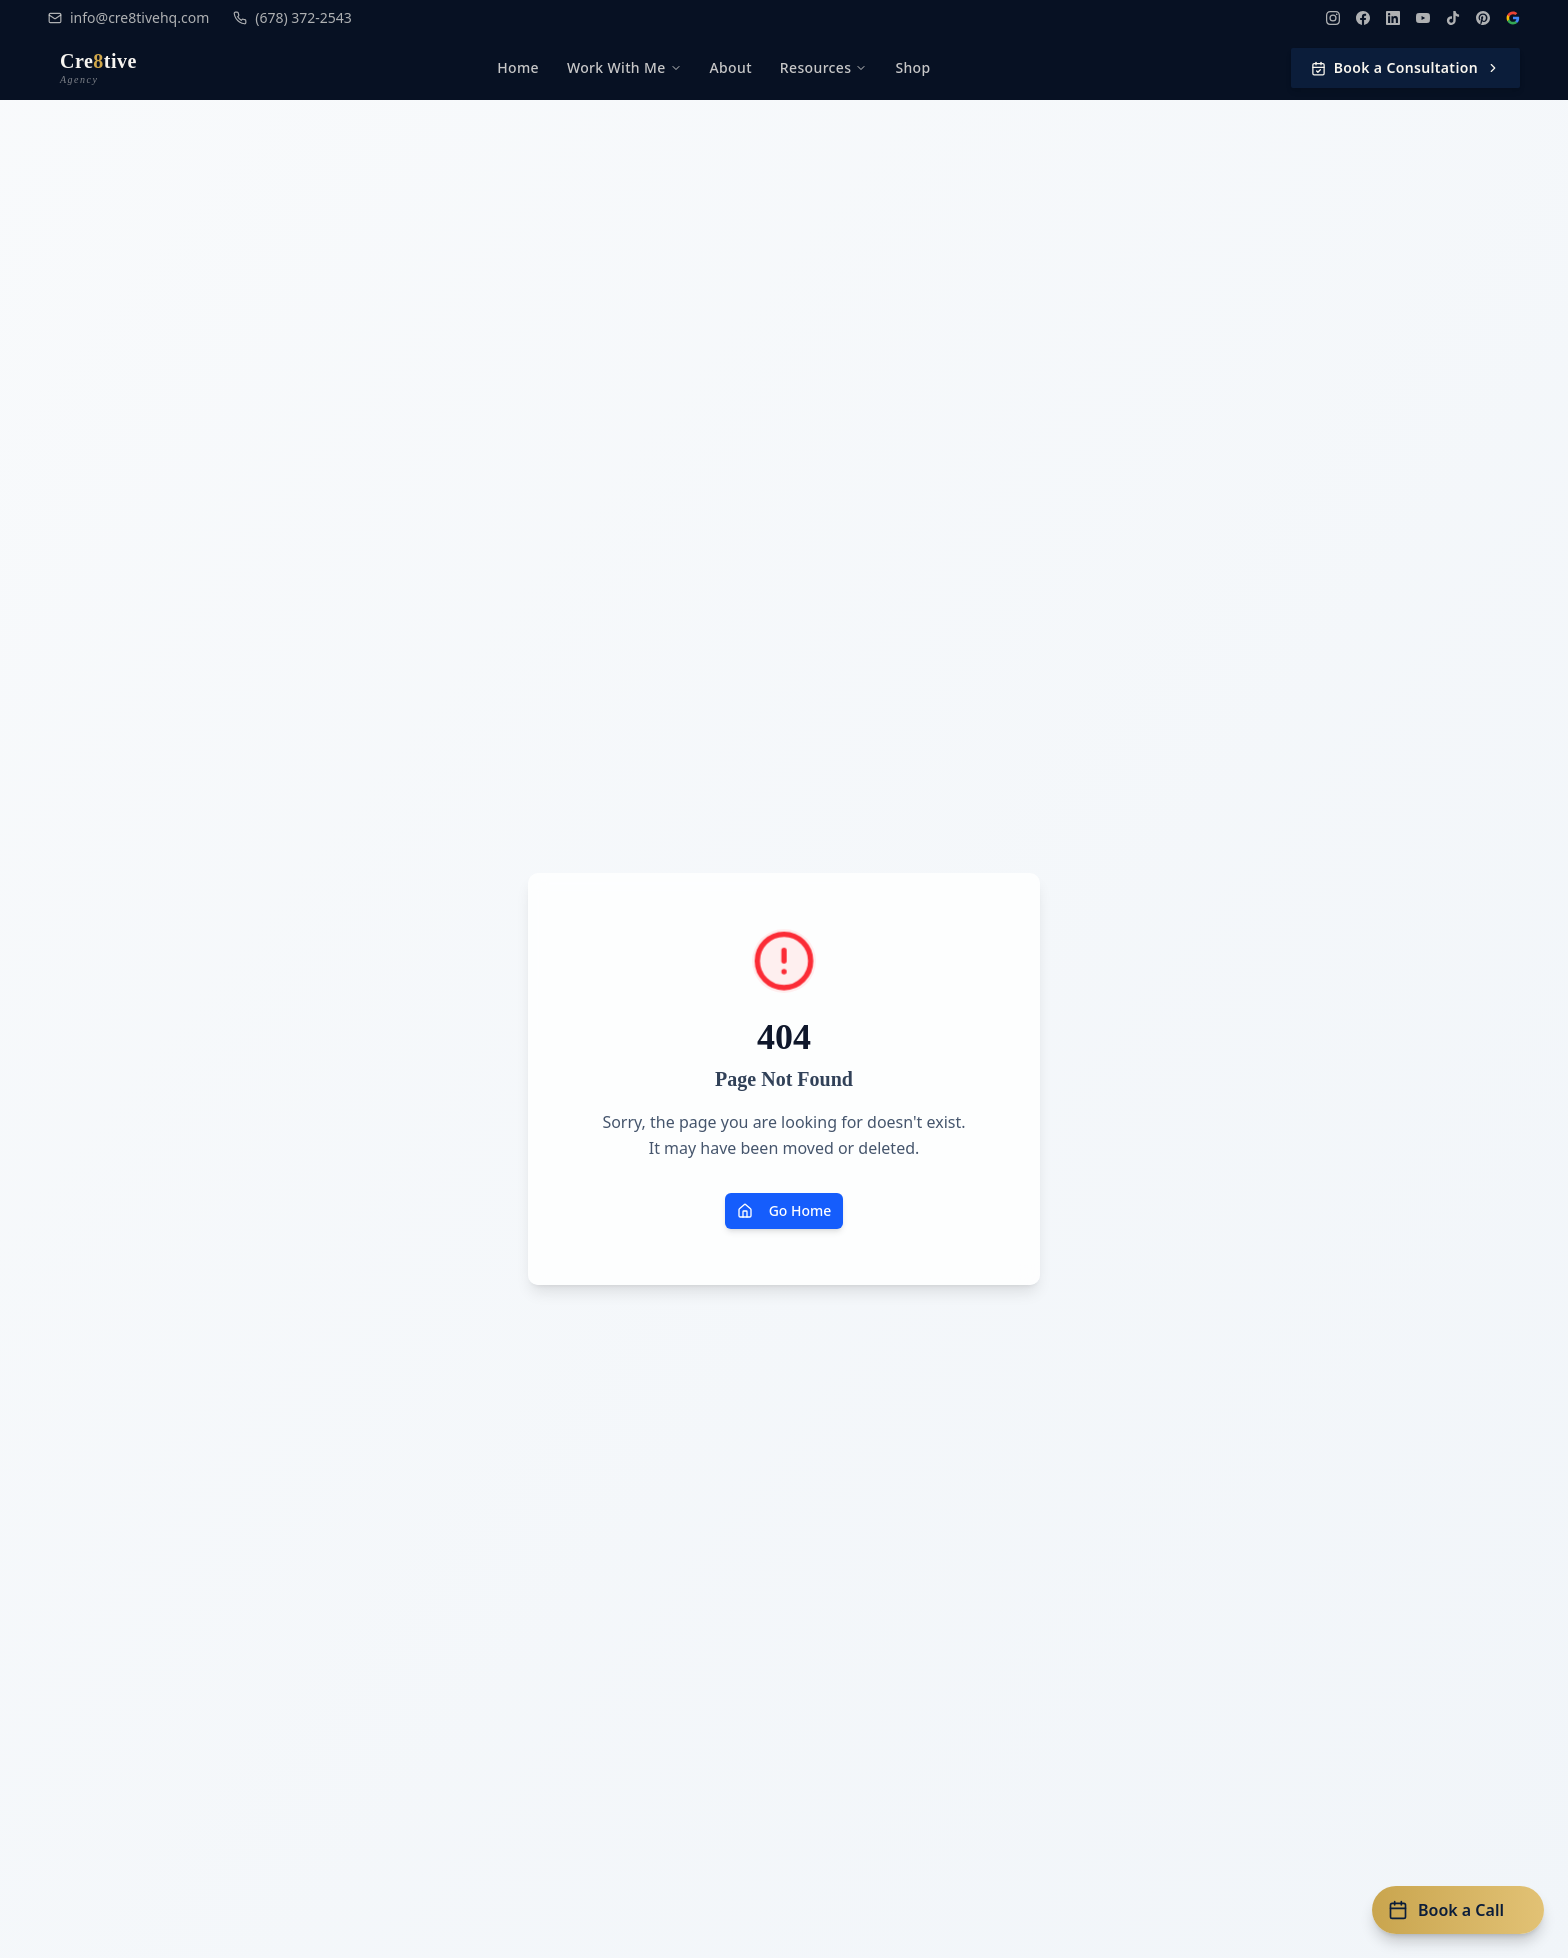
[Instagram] (1333, 18)
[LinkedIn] (1393, 18)
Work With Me (624, 67)
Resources (824, 67)
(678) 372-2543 (292, 17)
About (731, 67)
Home (518, 67)
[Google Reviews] (1513, 18)
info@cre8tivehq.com (128, 17)
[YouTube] (1423, 18)
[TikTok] (1453, 18)
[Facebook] (1363, 18)
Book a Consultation (1405, 67)
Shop (912, 67)
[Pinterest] (1483, 18)
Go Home (784, 1210)
